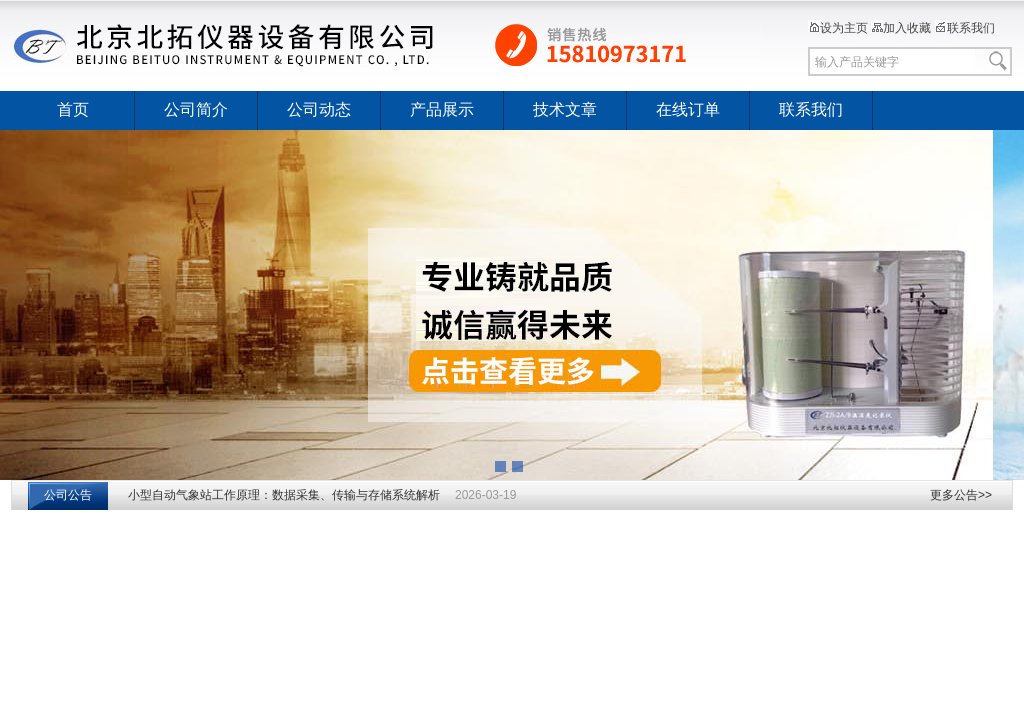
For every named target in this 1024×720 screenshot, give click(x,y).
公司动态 (319, 109)
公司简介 (196, 109)
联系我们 (965, 28)
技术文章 (565, 109)
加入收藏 (901, 28)
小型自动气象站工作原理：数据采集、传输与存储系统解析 (284, 495)
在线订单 (688, 109)
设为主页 (838, 28)
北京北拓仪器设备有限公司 (387, 45)
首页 (73, 109)
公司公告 (68, 495)
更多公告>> (961, 495)
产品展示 (442, 109)
